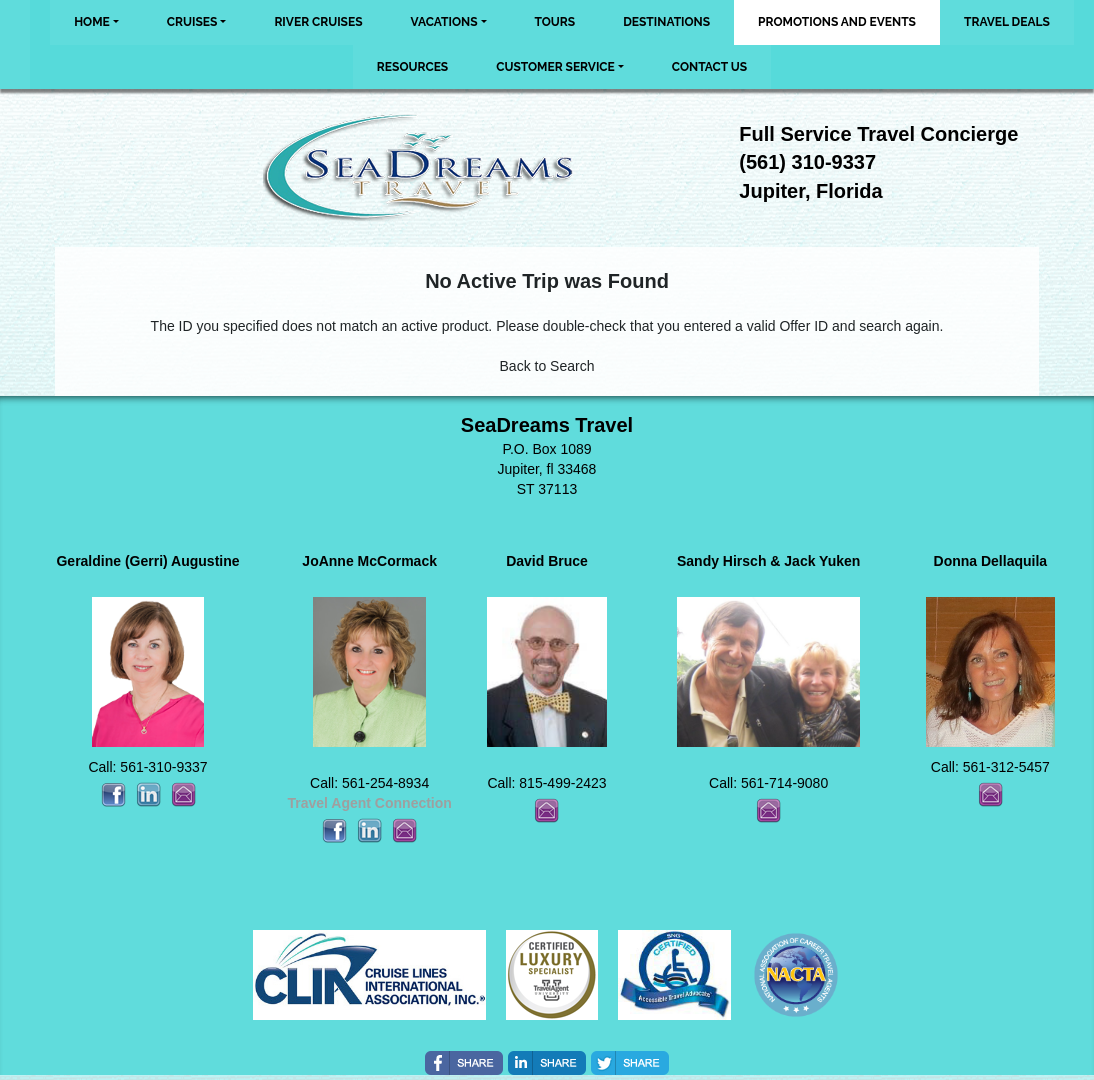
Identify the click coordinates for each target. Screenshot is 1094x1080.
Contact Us (709, 67)
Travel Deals (1007, 22)
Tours (555, 22)
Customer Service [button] (555, 67)
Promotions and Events (837, 22)
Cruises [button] (192, 22)
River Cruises (318, 22)
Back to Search (547, 366)
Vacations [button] (444, 22)
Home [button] (92, 22)
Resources (412, 67)
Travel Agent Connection (369, 803)
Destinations (666, 22)
